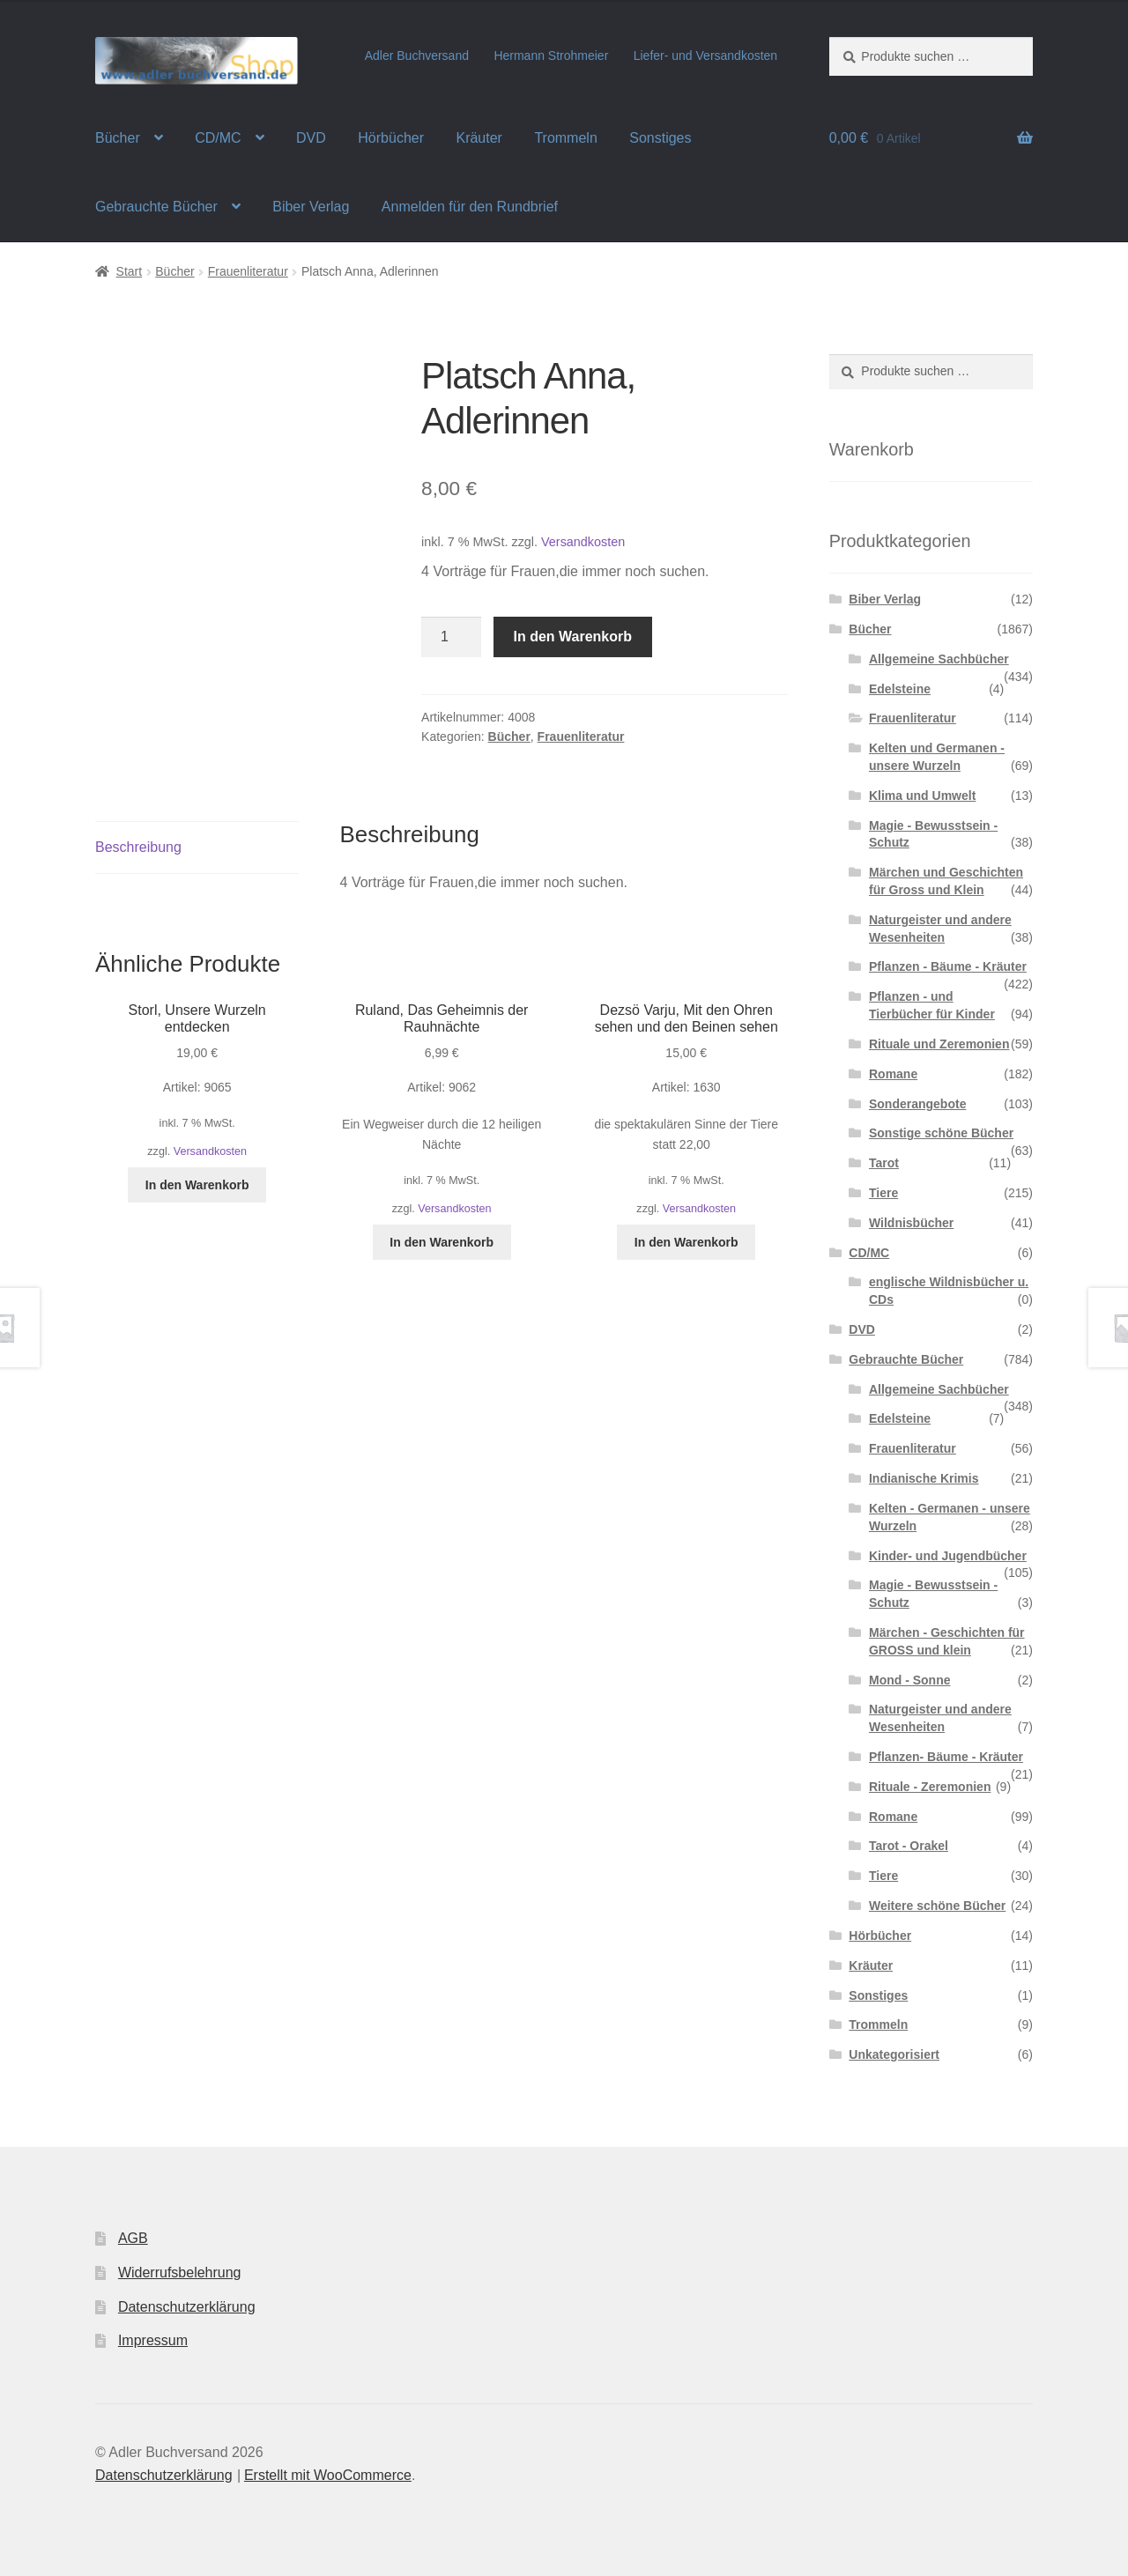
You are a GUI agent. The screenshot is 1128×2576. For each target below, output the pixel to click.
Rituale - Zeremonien (930, 1787)
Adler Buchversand (417, 55)
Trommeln (565, 137)
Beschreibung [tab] (138, 847)
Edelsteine (900, 689)
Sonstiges (660, 137)
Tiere (883, 1193)
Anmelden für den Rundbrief (470, 206)
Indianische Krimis (923, 1478)
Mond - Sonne (910, 1680)
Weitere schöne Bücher (937, 1906)
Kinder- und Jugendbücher (948, 1556)
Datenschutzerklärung (187, 2306)
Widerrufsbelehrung (179, 2272)
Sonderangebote (917, 1104)
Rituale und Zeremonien (939, 1044)
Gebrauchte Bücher (156, 206)
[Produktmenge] (451, 637)
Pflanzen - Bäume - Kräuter (948, 966)
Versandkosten (583, 542)
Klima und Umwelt (922, 795)
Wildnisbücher (911, 1223)
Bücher (117, 137)
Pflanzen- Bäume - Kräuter (946, 1757)
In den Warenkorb (573, 636)
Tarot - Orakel (908, 1846)
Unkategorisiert (894, 2054)
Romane (893, 1074)
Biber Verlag (310, 206)
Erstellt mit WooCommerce (328, 2475)
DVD (311, 137)
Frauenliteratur (248, 271)
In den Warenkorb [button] (197, 1185)
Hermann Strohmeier (551, 55)
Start (129, 271)
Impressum (153, 2340)
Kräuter (478, 137)
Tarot (884, 1163)
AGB (133, 2238)
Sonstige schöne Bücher (941, 1133)
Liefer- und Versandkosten (705, 55)
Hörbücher (391, 137)
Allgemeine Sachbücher (939, 659)
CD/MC (218, 137)
